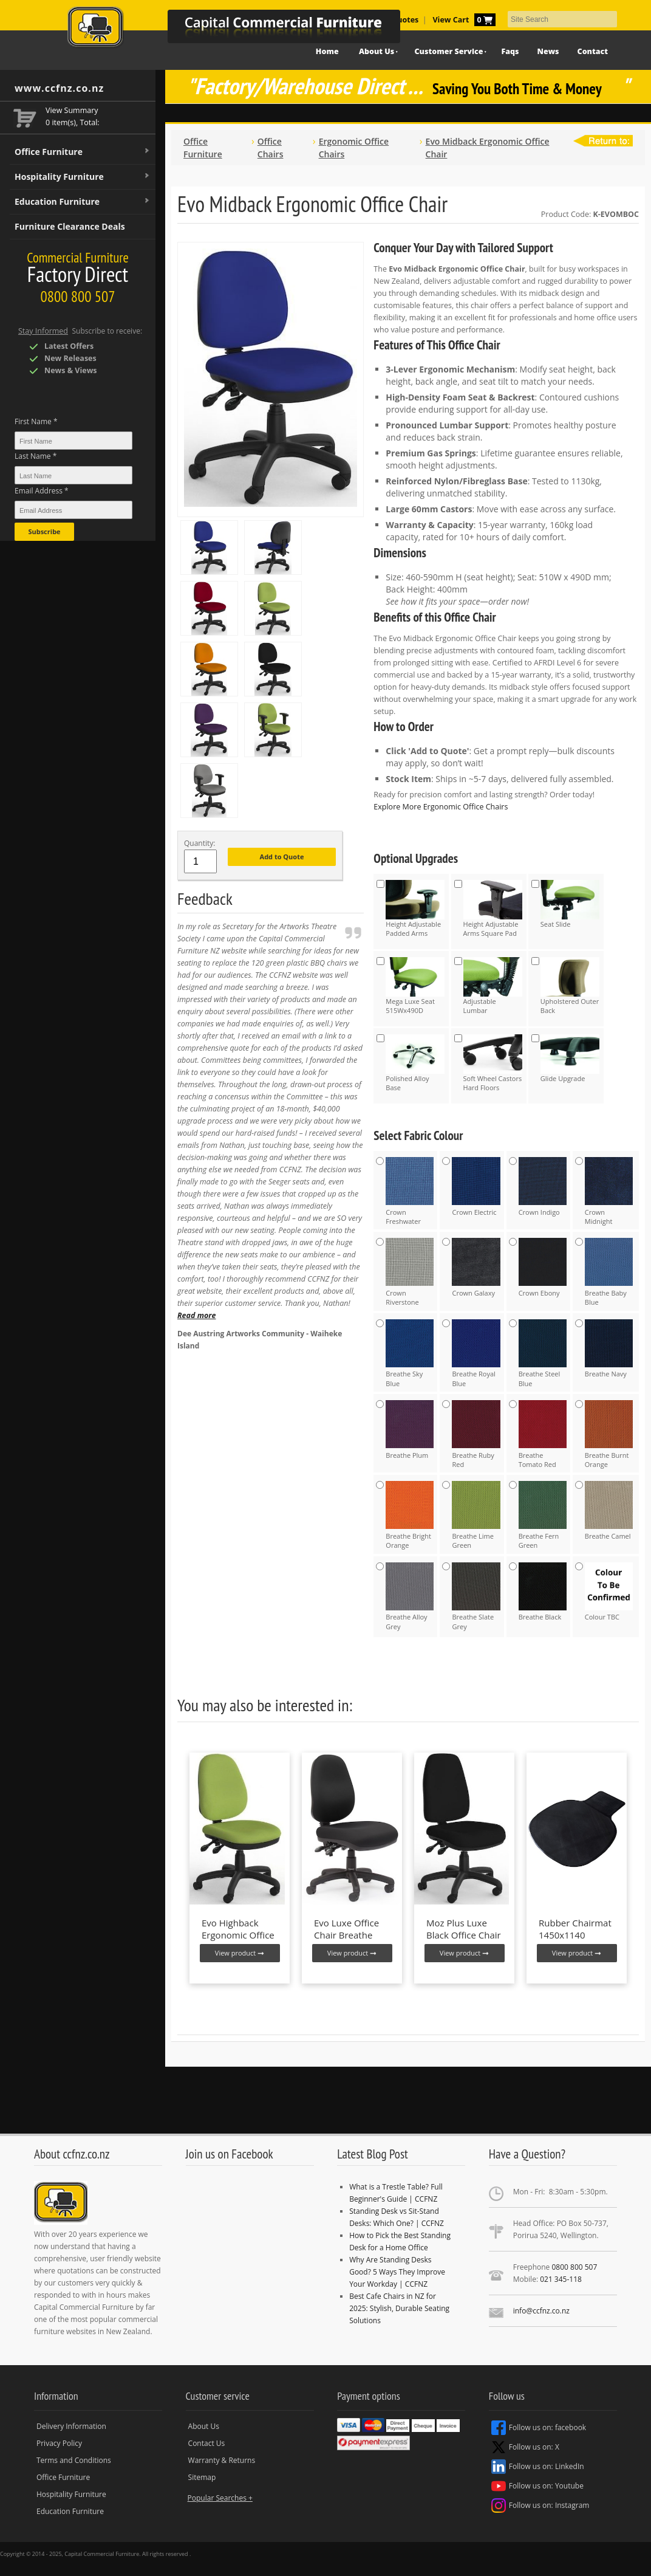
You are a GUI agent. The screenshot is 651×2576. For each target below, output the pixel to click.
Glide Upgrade (569, 1058)
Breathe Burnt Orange (609, 1434)
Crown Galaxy (476, 1267)
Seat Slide (569, 904)
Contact (593, 51)
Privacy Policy (59, 2443)
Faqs (510, 51)
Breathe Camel (609, 1510)
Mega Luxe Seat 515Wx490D (415, 986)
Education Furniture (83, 202)
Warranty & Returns (222, 2460)
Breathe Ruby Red (476, 1434)
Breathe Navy (609, 1349)
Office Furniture (83, 152)
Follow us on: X (525, 2447)
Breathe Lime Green (476, 1515)
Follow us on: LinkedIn (537, 2466)
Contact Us (206, 2443)
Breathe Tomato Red (543, 1434)
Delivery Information (71, 2426)
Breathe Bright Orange (410, 1515)
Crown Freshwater (410, 1191)
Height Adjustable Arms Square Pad (492, 909)
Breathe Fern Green (543, 1515)
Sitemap (202, 2477)
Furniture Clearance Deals (70, 226)
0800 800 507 (574, 2267)
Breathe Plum (410, 1430)
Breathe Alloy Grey (410, 1596)
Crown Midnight (609, 1191)
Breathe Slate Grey (476, 1596)
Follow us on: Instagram (540, 2505)
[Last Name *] (73, 475)
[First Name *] (73, 440)
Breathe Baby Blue (609, 1272)
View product (239, 1952)
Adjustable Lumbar (492, 986)
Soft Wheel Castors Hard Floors (492, 1063)
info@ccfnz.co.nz (541, 2311)
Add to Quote (282, 856)
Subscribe (44, 531)
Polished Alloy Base (415, 1063)
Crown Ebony (543, 1267)
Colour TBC (609, 1592)
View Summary (72, 110)
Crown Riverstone (410, 1272)
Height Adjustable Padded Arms (415, 909)
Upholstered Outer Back (569, 986)
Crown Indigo (543, 1187)
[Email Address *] (73, 510)
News (548, 51)
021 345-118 (561, 2279)
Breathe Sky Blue (410, 1353)
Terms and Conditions (73, 2460)
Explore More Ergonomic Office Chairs (440, 807)
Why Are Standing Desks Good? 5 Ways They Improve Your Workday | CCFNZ (397, 2272)
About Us (203, 2426)
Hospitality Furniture (83, 177)
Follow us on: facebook (538, 2427)
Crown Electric (476, 1187)
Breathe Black (543, 1592)
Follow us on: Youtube (537, 2486)
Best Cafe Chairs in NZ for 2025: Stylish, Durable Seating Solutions (399, 2308)
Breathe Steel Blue (543, 1353)
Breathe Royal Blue (476, 1353)
